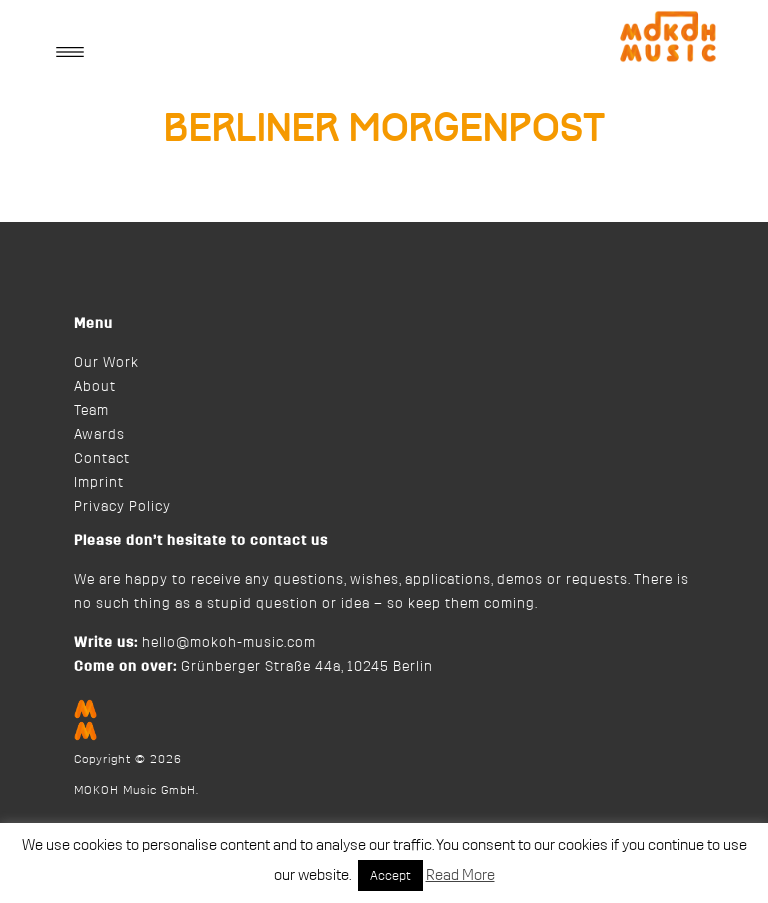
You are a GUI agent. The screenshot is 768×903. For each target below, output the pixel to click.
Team (91, 411)
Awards (99, 435)
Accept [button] (390, 875)
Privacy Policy (122, 507)
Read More (460, 875)
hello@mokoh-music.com (229, 643)
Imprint (99, 483)
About (95, 387)
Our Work (106, 363)
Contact (102, 459)
